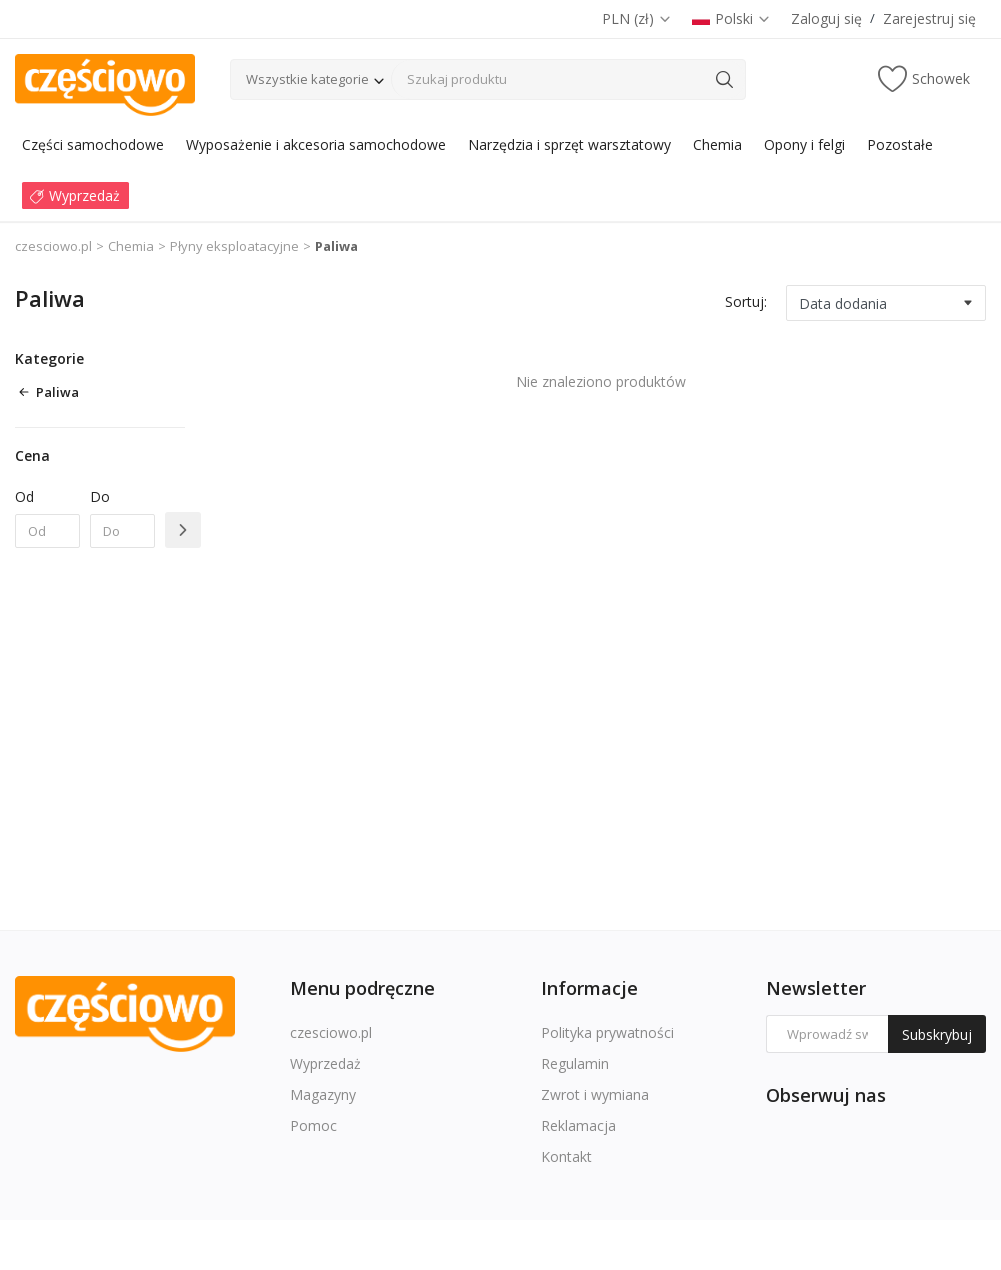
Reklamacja (578, 1125)
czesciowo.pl (53, 246)
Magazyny (323, 1094)
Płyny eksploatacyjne (234, 246)
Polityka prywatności (607, 1032)
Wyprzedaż (325, 1063)
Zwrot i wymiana (595, 1094)
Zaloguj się (826, 18)
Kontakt (566, 1156)
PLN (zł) (637, 18)
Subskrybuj (937, 1034)
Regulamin (575, 1063)
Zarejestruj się (929, 18)
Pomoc (313, 1125)
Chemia (131, 246)
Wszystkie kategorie (307, 79)
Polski (731, 18)
